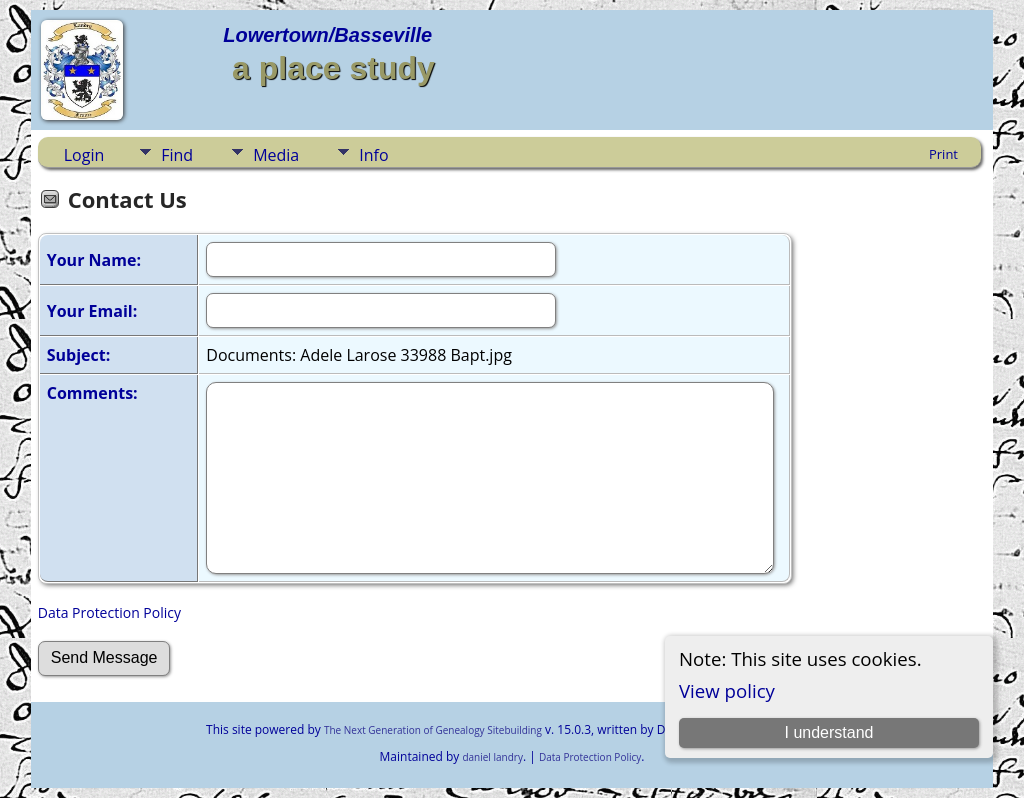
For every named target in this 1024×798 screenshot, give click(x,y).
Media (276, 155)
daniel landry (492, 757)
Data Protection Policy (109, 612)
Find (177, 155)
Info (373, 155)
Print (943, 154)
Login (84, 155)
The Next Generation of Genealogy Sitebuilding (433, 730)
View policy (727, 690)
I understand (829, 732)
